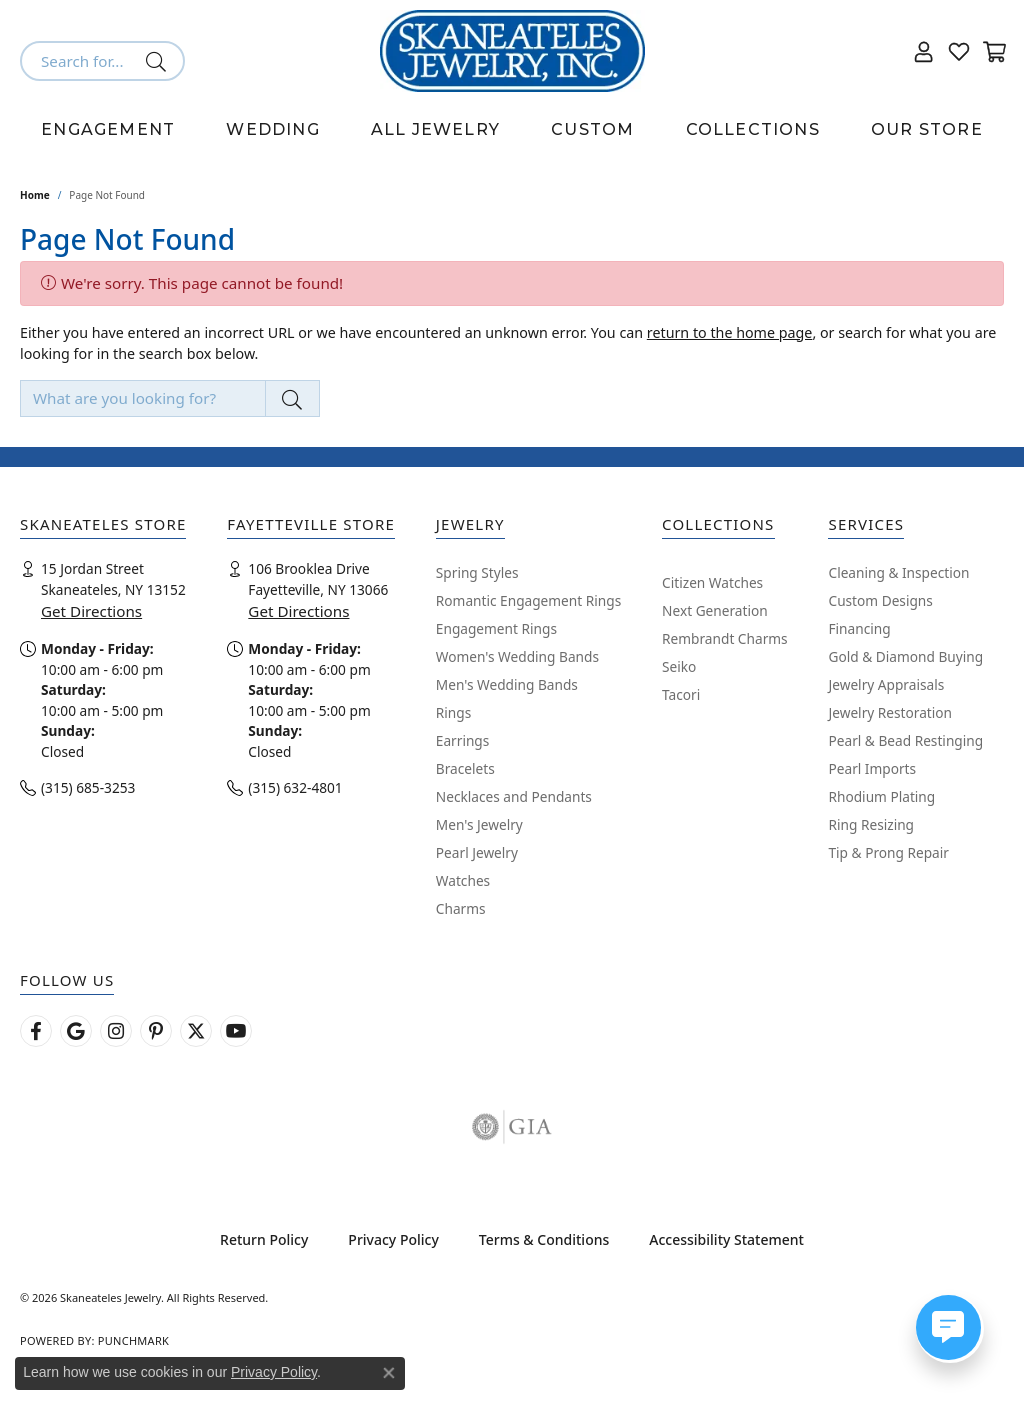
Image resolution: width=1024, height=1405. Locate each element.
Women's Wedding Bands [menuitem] (517, 656)
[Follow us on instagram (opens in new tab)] (116, 1031)
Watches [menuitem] (463, 880)
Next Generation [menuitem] (715, 610)
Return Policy (264, 1239)
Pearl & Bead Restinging (905, 740)
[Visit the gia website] (512, 1127)
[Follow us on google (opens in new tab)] (76, 1031)
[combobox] (79, 61)
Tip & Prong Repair (888, 852)
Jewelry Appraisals (886, 684)
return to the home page (730, 332)
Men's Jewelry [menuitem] (479, 824)
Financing (859, 628)
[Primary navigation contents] (512, 130)
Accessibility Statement (726, 1239)
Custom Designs (880, 600)
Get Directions (91, 611)
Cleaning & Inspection (898, 572)
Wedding (272, 129)
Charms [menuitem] (461, 908)
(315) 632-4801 (295, 787)
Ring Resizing (871, 824)
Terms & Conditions (544, 1239)
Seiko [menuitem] (679, 666)
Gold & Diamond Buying (905, 656)
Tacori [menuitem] (681, 694)
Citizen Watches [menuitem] (712, 582)
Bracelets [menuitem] (465, 768)
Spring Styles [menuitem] (477, 572)
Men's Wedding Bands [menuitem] (507, 684)
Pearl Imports (872, 768)
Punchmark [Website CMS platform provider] (133, 1340)
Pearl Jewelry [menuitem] (477, 852)
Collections (753, 129)
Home (35, 195)
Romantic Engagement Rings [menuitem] (528, 600)
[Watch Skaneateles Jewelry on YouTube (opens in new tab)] (236, 1031)
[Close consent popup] (389, 1373)
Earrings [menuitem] (463, 740)
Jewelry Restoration (890, 712)
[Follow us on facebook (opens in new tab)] (36, 1031)
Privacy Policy (393, 1239)
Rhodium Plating (881, 796)
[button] (924, 51)
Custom (592, 129)
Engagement (108, 129)
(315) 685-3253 (88, 787)
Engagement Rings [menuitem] (496, 628)
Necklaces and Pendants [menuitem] (514, 796)
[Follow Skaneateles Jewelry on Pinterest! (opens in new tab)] (156, 1031)
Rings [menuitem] (453, 712)
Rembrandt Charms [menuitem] (725, 638)
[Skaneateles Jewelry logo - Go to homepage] (512, 51)
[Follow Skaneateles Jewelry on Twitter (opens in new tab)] (196, 1031)
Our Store (927, 129)
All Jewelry (435, 129)
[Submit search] (159, 61)
